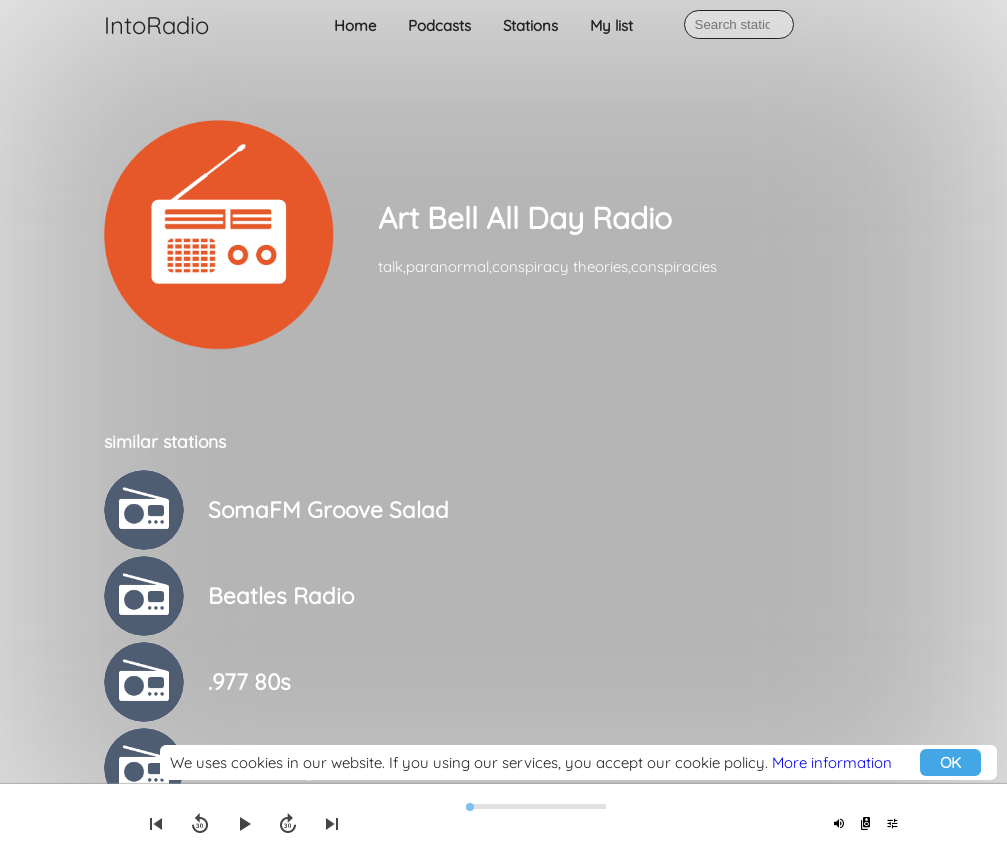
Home (355, 25)
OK (950, 762)
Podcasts (439, 25)
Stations (530, 25)
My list (611, 25)
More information (832, 762)
